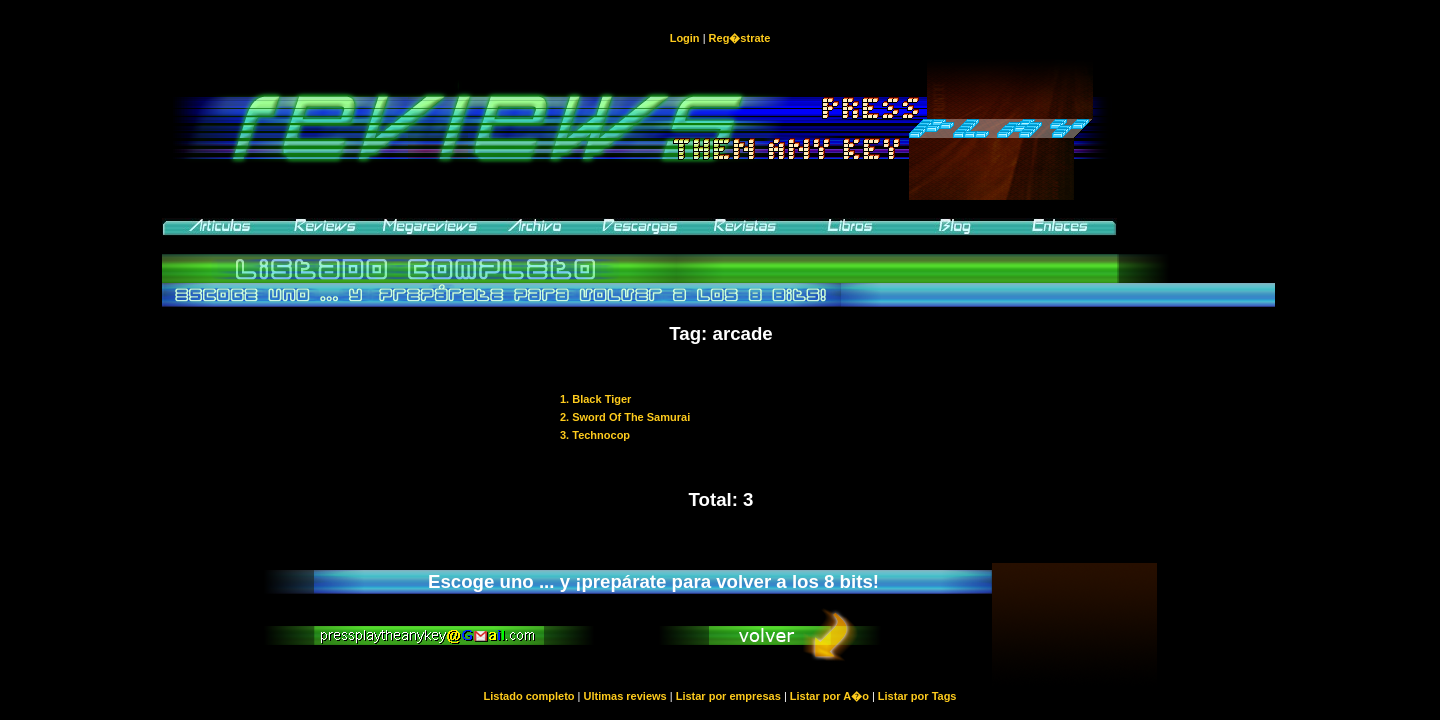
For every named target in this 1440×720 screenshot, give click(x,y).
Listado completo (528, 696)
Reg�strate (740, 38)
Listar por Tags (917, 696)
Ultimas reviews (625, 696)
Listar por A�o (829, 696)
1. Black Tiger (595, 399)
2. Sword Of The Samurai (625, 417)
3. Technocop (595, 435)
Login (685, 38)
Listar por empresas (728, 696)
